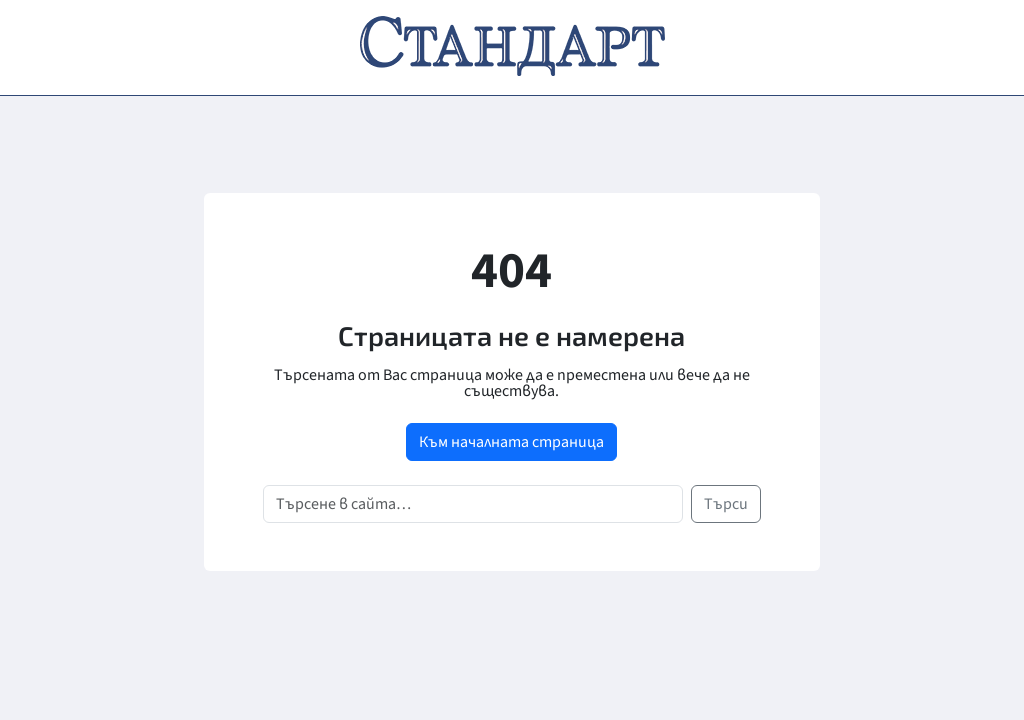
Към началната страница (511, 442)
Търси (726, 504)
